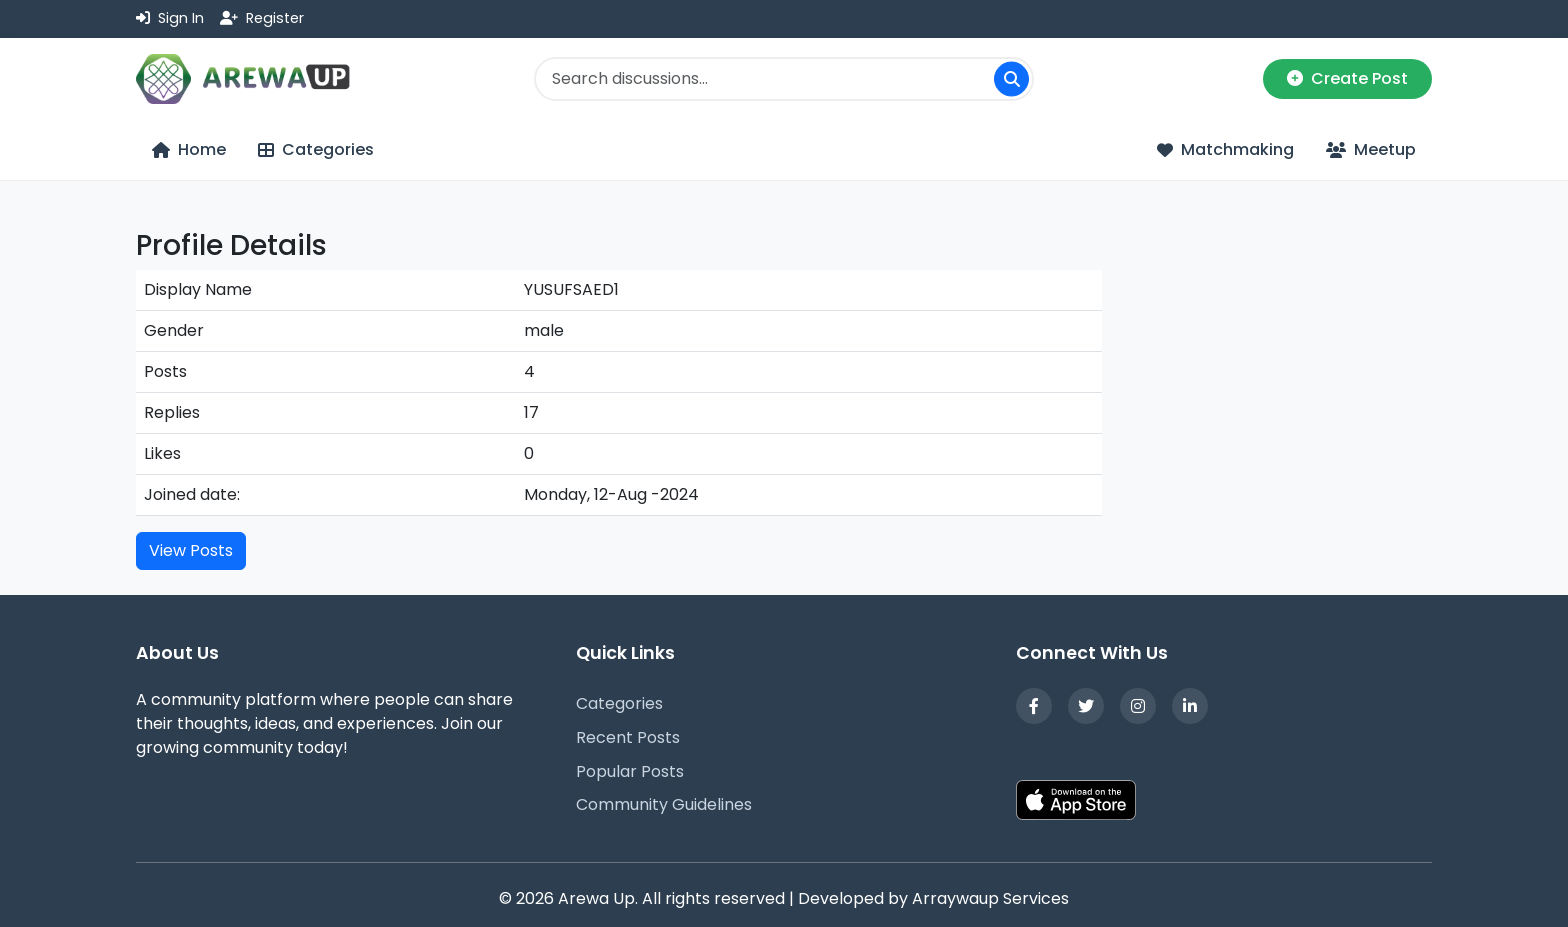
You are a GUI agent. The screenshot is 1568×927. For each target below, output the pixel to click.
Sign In (170, 18)
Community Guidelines (664, 804)
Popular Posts (630, 771)
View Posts (191, 550)
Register (262, 18)
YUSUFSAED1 (571, 289)
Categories (619, 703)
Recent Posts (628, 737)
